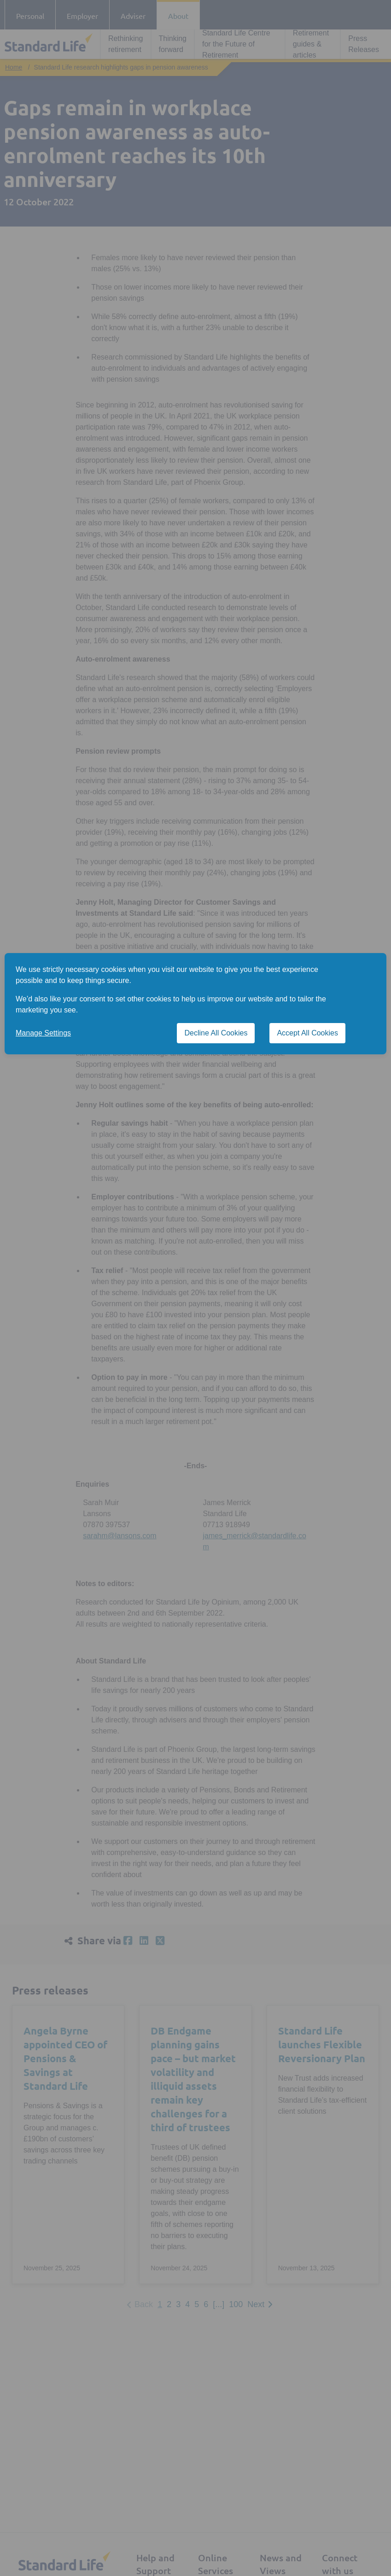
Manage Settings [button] (43, 1033)
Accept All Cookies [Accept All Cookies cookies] (307, 1033)
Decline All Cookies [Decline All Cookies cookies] (215, 1033)
